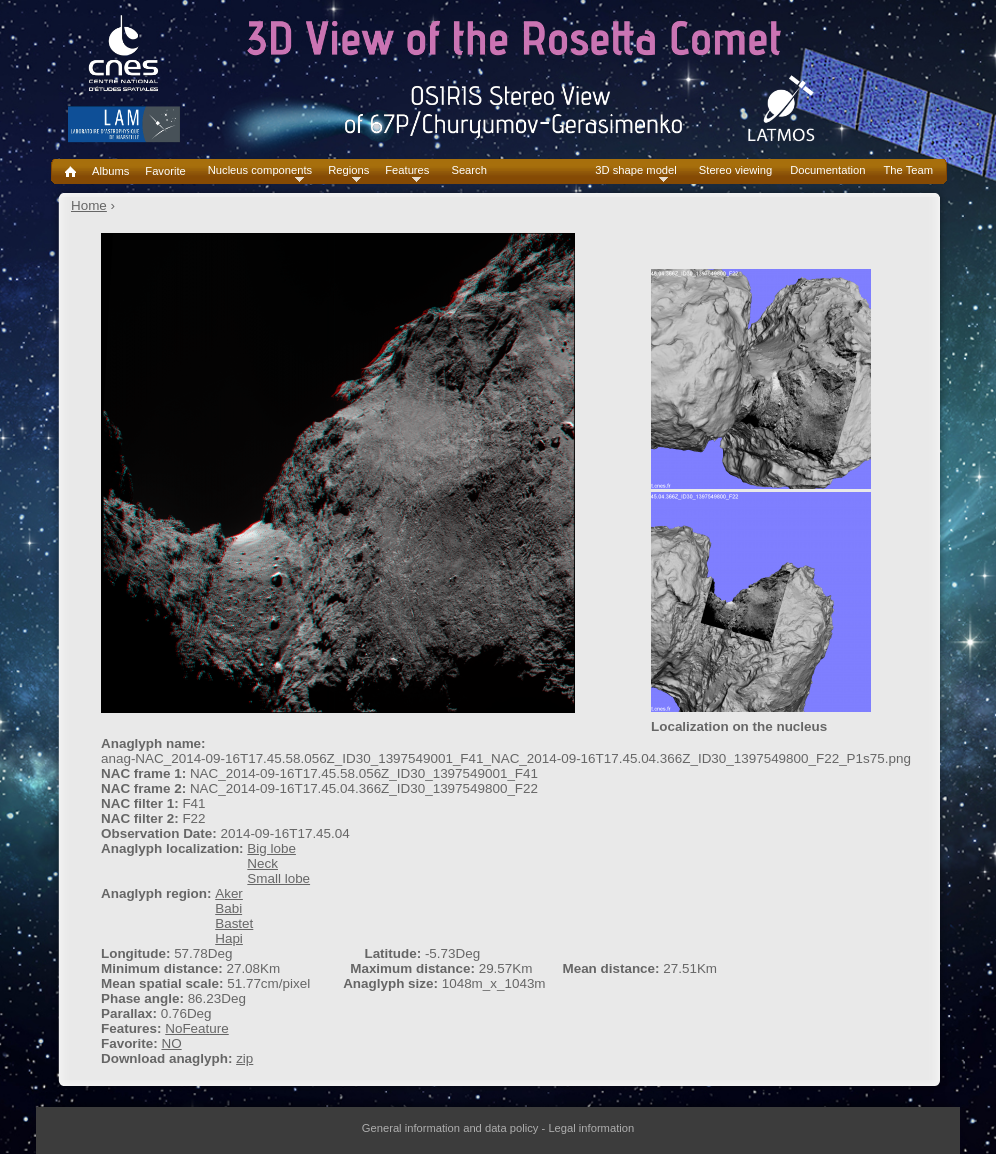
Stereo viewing (735, 170)
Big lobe (271, 848)
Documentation (827, 170)
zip (244, 1058)
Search (468, 170)
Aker (229, 893)
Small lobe (278, 878)
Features (407, 170)
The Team (908, 170)
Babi (228, 908)
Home (89, 205)
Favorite (165, 171)
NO (171, 1043)
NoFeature (197, 1028)
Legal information (591, 1128)
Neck (262, 863)
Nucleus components (260, 170)
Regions (348, 170)
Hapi (229, 938)
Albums (110, 171)
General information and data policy (450, 1128)
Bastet (234, 923)
